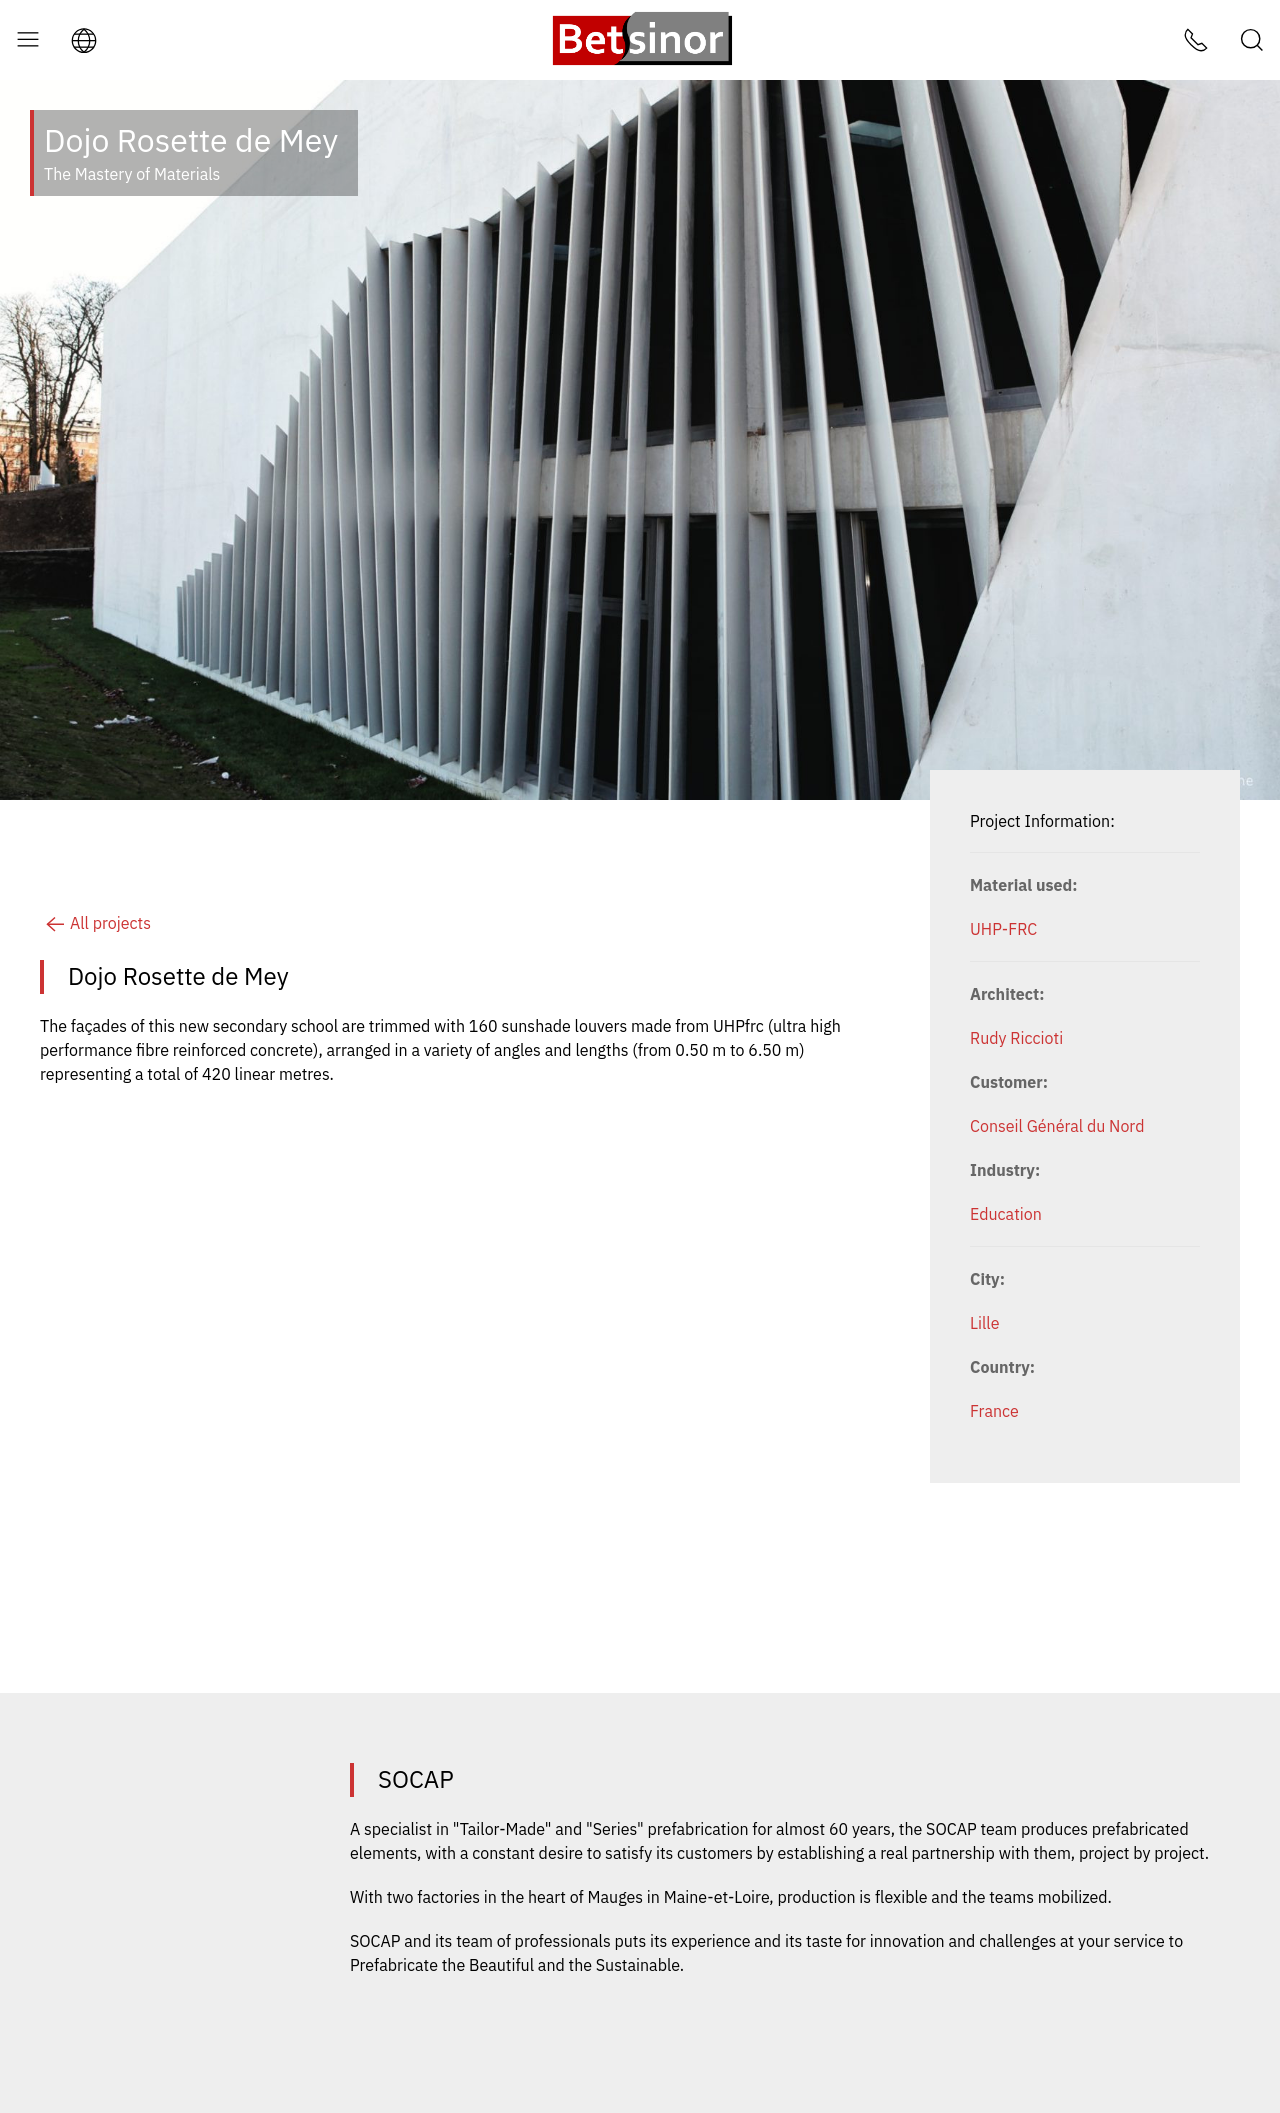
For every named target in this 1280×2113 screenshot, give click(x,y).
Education (1006, 1214)
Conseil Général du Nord (1057, 1126)
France (994, 1411)
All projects (95, 923)
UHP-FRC (1003, 929)
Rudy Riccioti (1016, 1038)
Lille (984, 1323)
